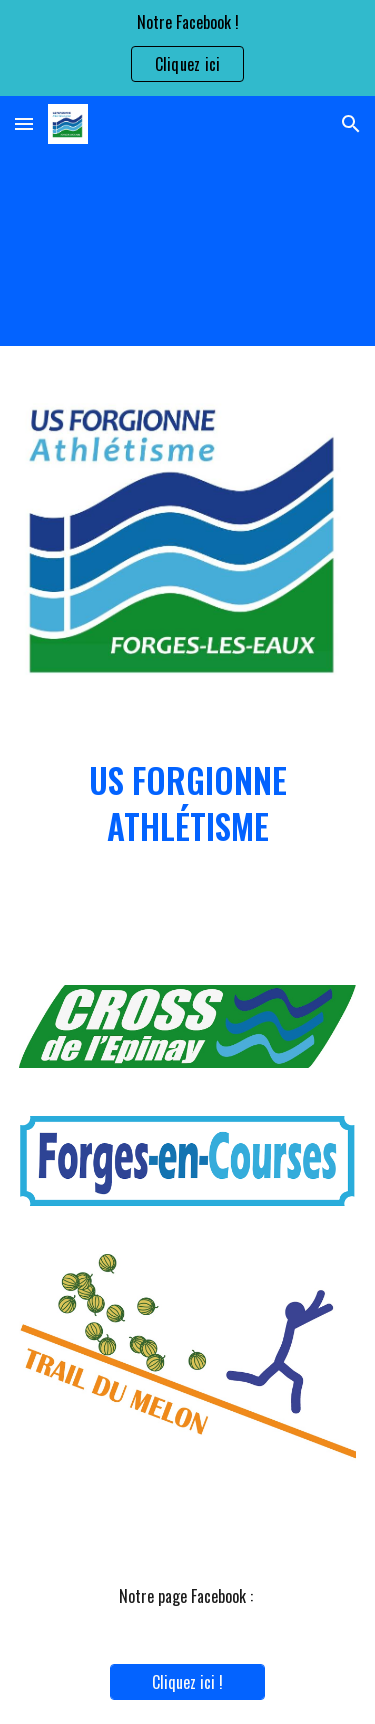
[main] (188, 803)
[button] (24, 123)
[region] (187, 48)
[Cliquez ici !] (187, 1682)
